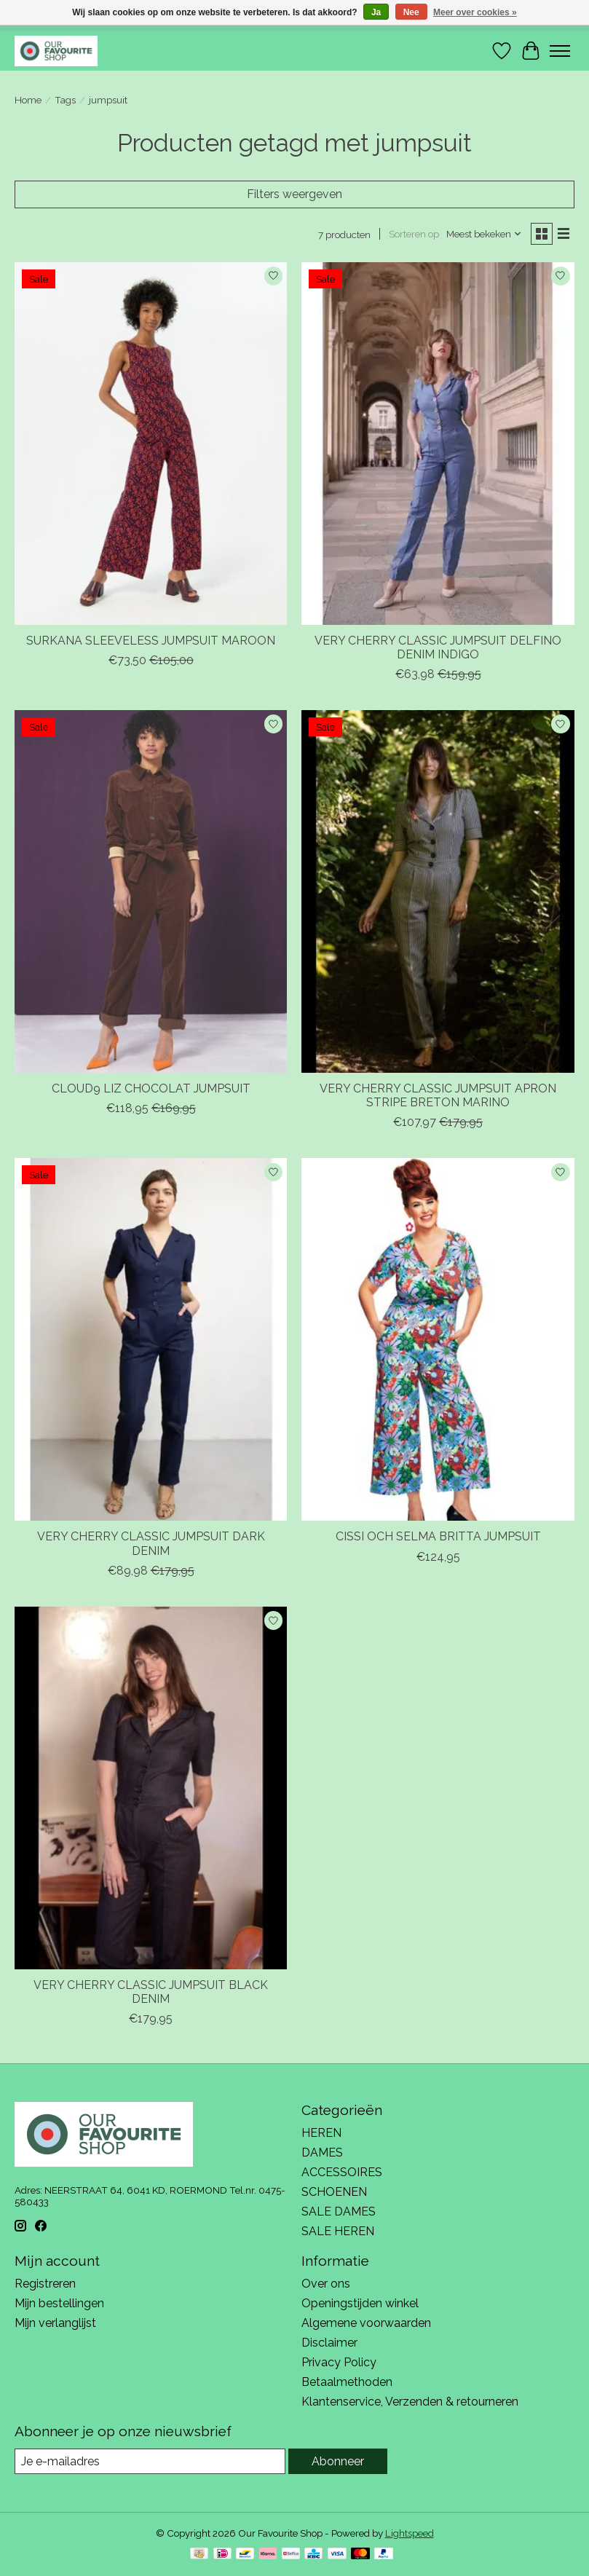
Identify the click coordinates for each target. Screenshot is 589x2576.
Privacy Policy (338, 2362)
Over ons (325, 2284)
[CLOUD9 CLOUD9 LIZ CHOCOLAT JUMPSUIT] (151, 891)
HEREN (321, 2133)
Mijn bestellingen (59, 2303)
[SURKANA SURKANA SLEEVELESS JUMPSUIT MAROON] (151, 443)
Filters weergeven (294, 194)
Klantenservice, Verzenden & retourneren (409, 2401)
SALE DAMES (338, 2211)
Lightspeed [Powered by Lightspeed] (409, 2533)
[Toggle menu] (559, 51)
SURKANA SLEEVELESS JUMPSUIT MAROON (150, 640)
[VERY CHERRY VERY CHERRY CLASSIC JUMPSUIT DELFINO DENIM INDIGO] (437, 443)
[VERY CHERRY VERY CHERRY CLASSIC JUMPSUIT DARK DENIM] (151, 1339)
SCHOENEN (334, 2192)
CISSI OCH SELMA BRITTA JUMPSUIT (438, 1536)
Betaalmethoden (346, 2382)
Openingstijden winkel (360, 2303)
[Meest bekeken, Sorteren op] (484, 234)
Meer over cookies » (475, 12)
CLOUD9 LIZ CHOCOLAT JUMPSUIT (151, 1088)
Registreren (45, 2284)
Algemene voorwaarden (366, 2323)
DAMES (322, 2152)
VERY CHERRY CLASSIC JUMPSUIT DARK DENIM (151, 1543)
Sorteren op (414, 234)
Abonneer (338, 2461)
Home (28, 100)
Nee (411, 12)
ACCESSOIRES (341, 2172)
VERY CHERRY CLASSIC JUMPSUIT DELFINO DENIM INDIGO (438, 647)
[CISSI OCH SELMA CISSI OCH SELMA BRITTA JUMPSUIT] (437, 1339)
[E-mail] (150, 2461)
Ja (376, 12)
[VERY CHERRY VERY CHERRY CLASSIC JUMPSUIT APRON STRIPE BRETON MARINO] (437, 891)
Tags (65, 100)
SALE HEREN (337, 2231)
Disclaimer (329, 2342)
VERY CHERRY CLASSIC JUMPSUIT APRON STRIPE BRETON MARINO (438, 1095)
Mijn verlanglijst (55, 2323)
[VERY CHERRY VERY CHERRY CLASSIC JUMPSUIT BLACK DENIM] (151, 1788)
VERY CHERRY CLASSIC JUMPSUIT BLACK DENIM (150, 1992)
